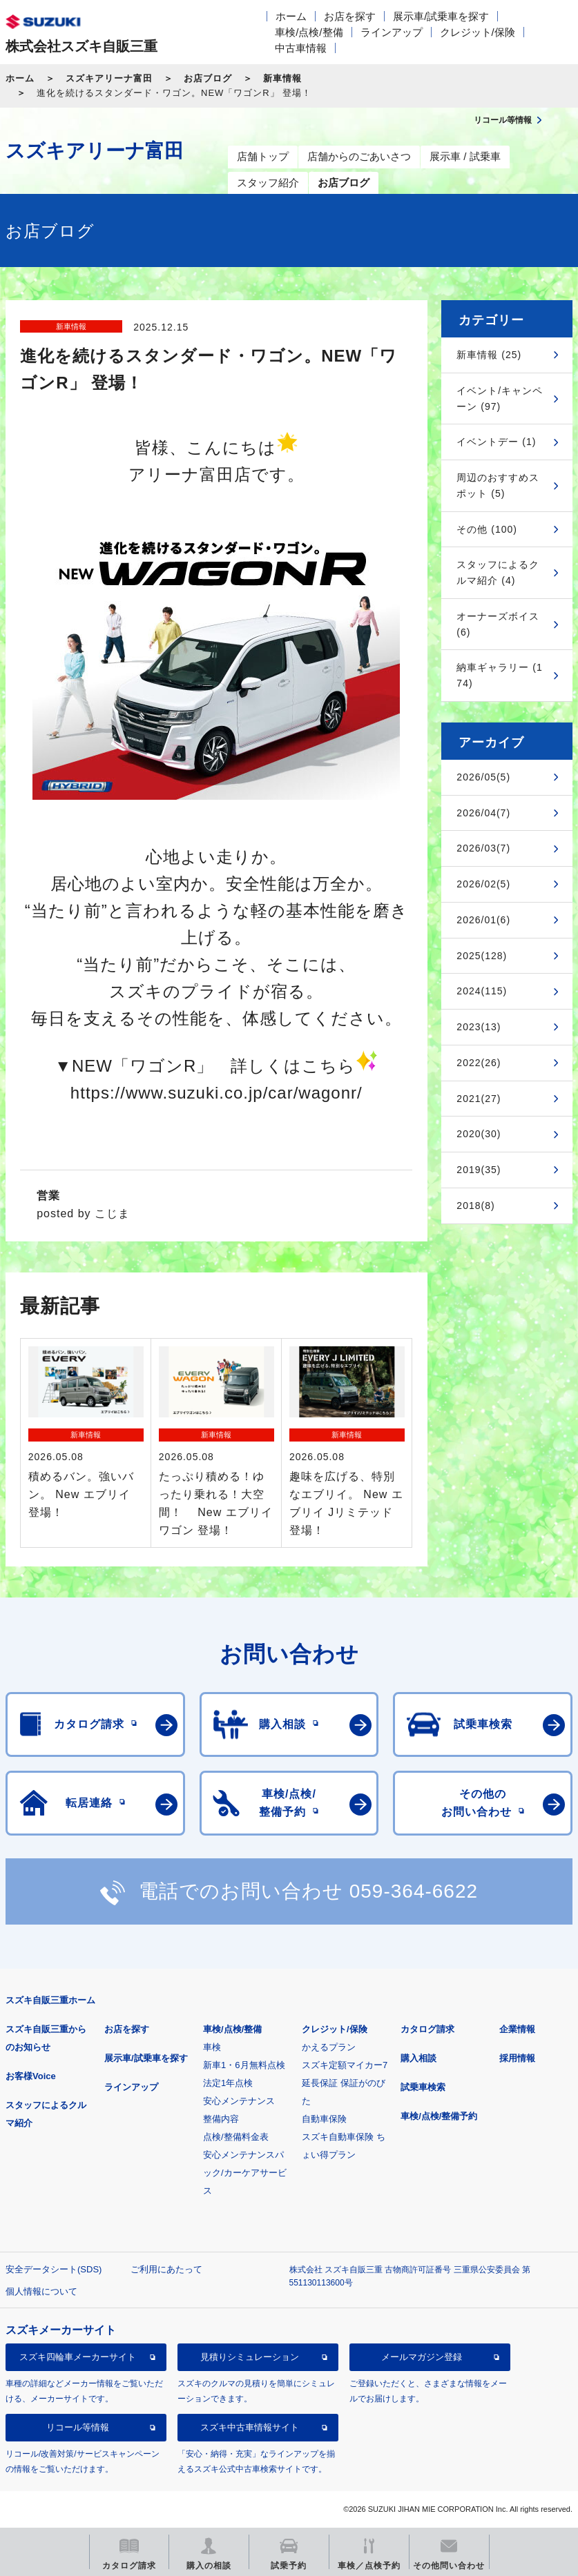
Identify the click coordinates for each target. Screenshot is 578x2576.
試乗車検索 (423, 2087)
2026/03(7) (483, 848)
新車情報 (282, 78)
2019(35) (478, 1169)
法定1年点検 (228, 2083)
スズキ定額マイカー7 (344, 2065)
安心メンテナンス (239, 2101)
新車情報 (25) (488, 354)
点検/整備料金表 (236, 2137)
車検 (212, 2047)
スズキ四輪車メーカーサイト (77, 2357)
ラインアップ (391, 32)
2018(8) (475, 1205)
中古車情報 (301, 48)
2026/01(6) (483, 919)
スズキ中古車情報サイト (249, 2427)
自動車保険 (324, 2119)
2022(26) (478, 1062)
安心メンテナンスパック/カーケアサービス (245, 2173)
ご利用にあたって (166, 2269)
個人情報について (41, 2291)
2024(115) (481, 990)
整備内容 (221, 2119)
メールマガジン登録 (421, 2357)
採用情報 (517, 2058)
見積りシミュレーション (249, 2357)
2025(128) (481, 955)
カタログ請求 (427, 2029)
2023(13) (478, 1026)
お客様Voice (31, 2076)
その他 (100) (486, 529)
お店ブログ (208, 78)
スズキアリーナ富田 (109, 78)
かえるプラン (329, 2047)
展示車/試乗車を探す (441, 16)
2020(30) (478, 1133)
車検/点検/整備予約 (439, 2116)
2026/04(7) (483, 812)
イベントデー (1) (496, 441)
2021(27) (478, 1098)
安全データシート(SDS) (54, 2269)
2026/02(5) (483, 883)
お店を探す (350, 16)
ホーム (291, 16)
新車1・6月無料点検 (244, 2065)
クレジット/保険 (477, 32)
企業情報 (517, 2029)
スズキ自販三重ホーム (50, 2000)
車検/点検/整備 (309, 32)
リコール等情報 (77, 2427)
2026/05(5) (483, 777)
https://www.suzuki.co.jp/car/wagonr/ (216, 1092)
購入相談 (418, 2058)
